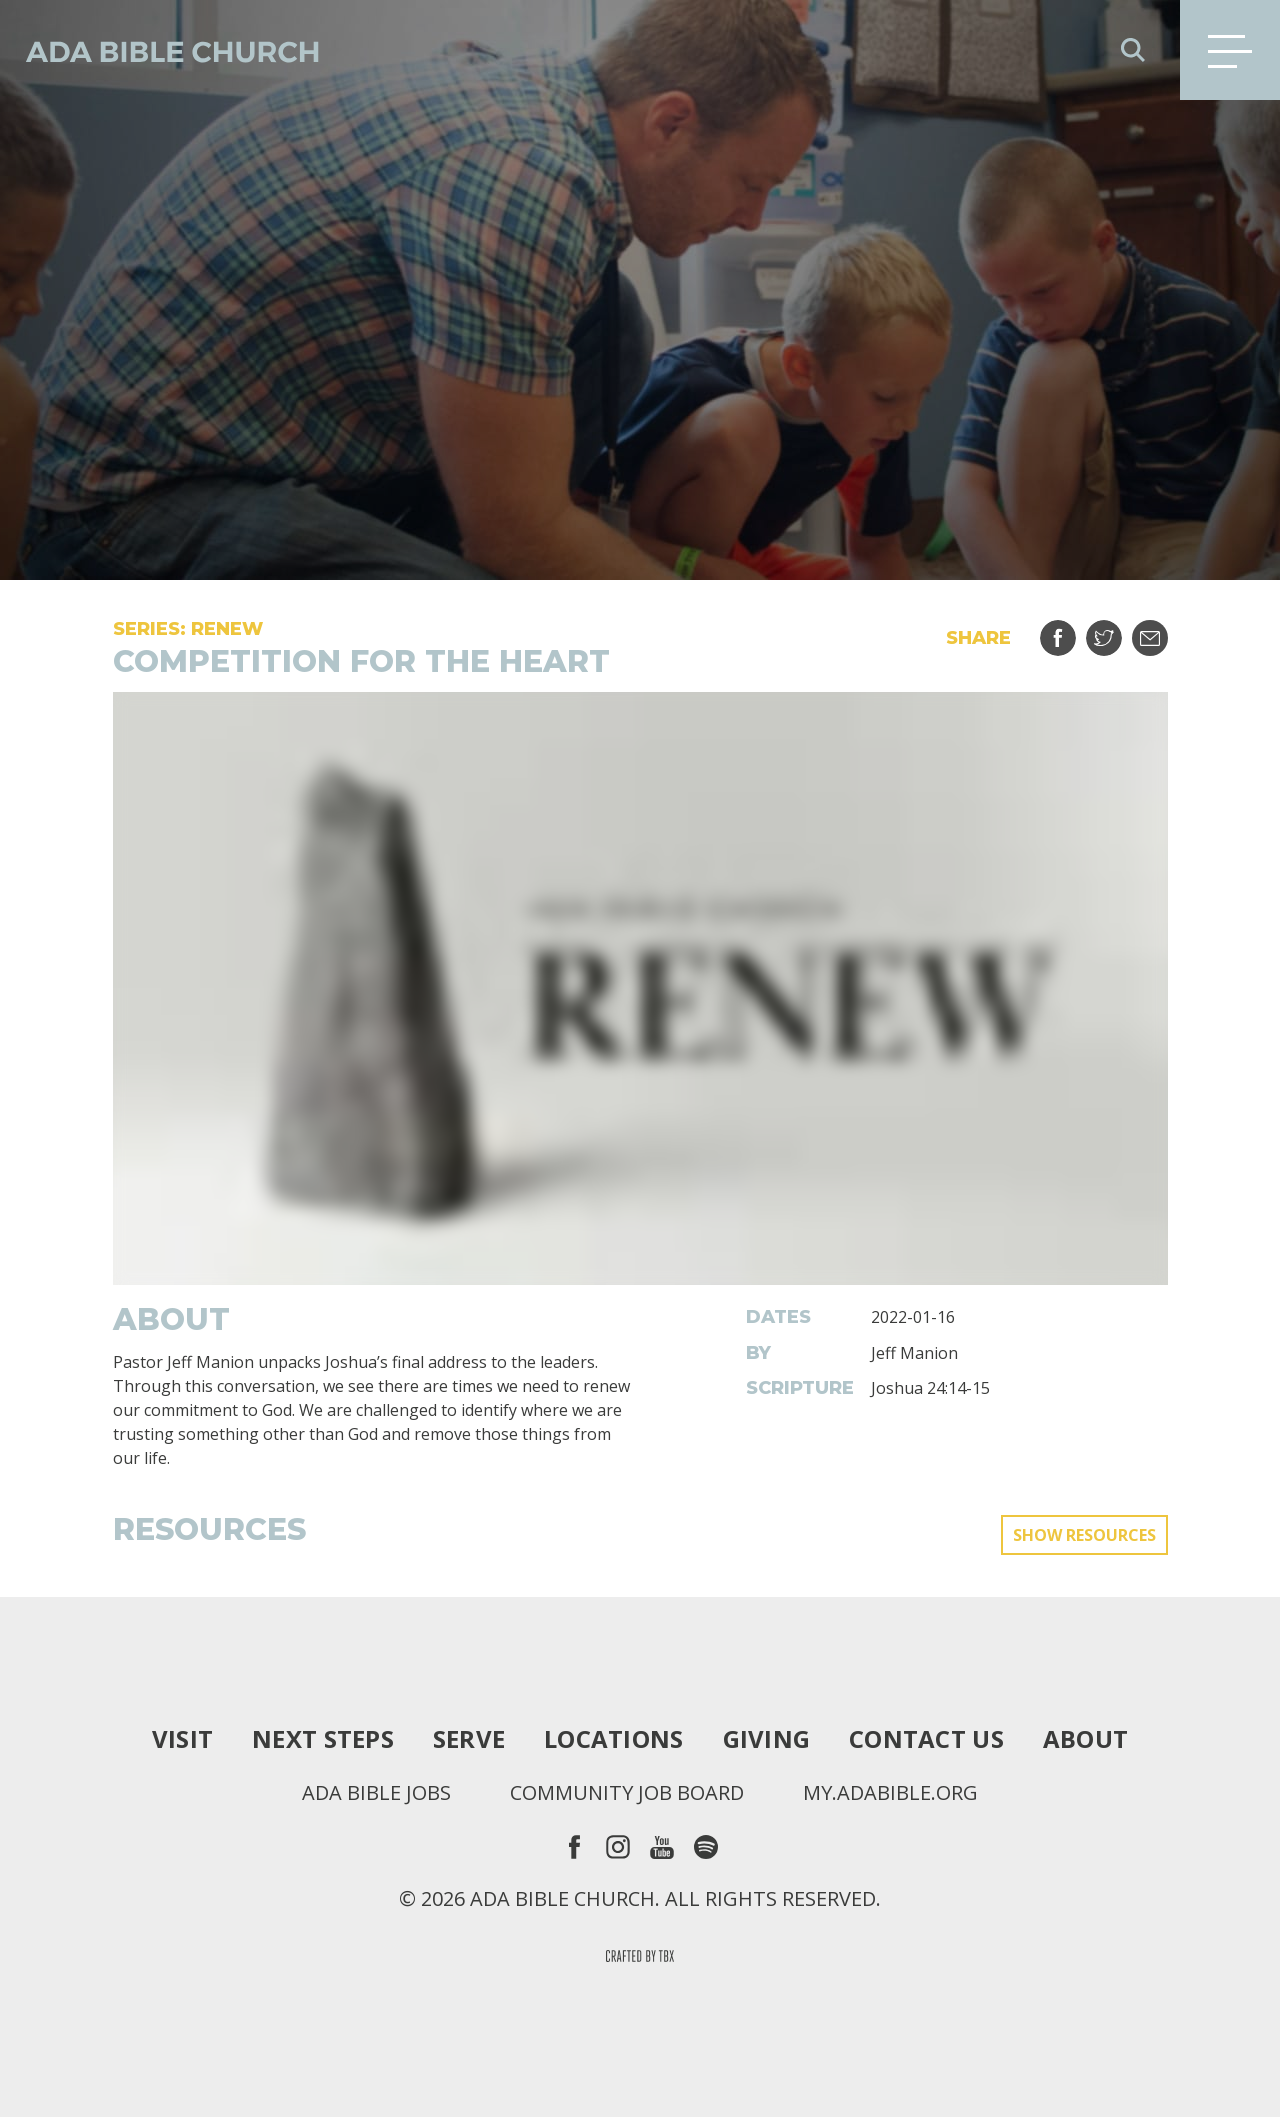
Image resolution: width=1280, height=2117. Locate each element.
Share (1070, 630)
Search (1133, 50)
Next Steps (323, 1739)
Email (1162, 630)
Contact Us (926, 1739)
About (1085, 1739)
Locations (613, 1739)
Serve (469, 1739)
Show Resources (1084, 1535)
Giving (767, 1739)
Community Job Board (627, 1793)
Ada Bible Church (160, 50)
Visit (182, 1739)
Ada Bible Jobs (376, 1793)
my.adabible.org (890, 1793)
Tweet (1116, 630)
